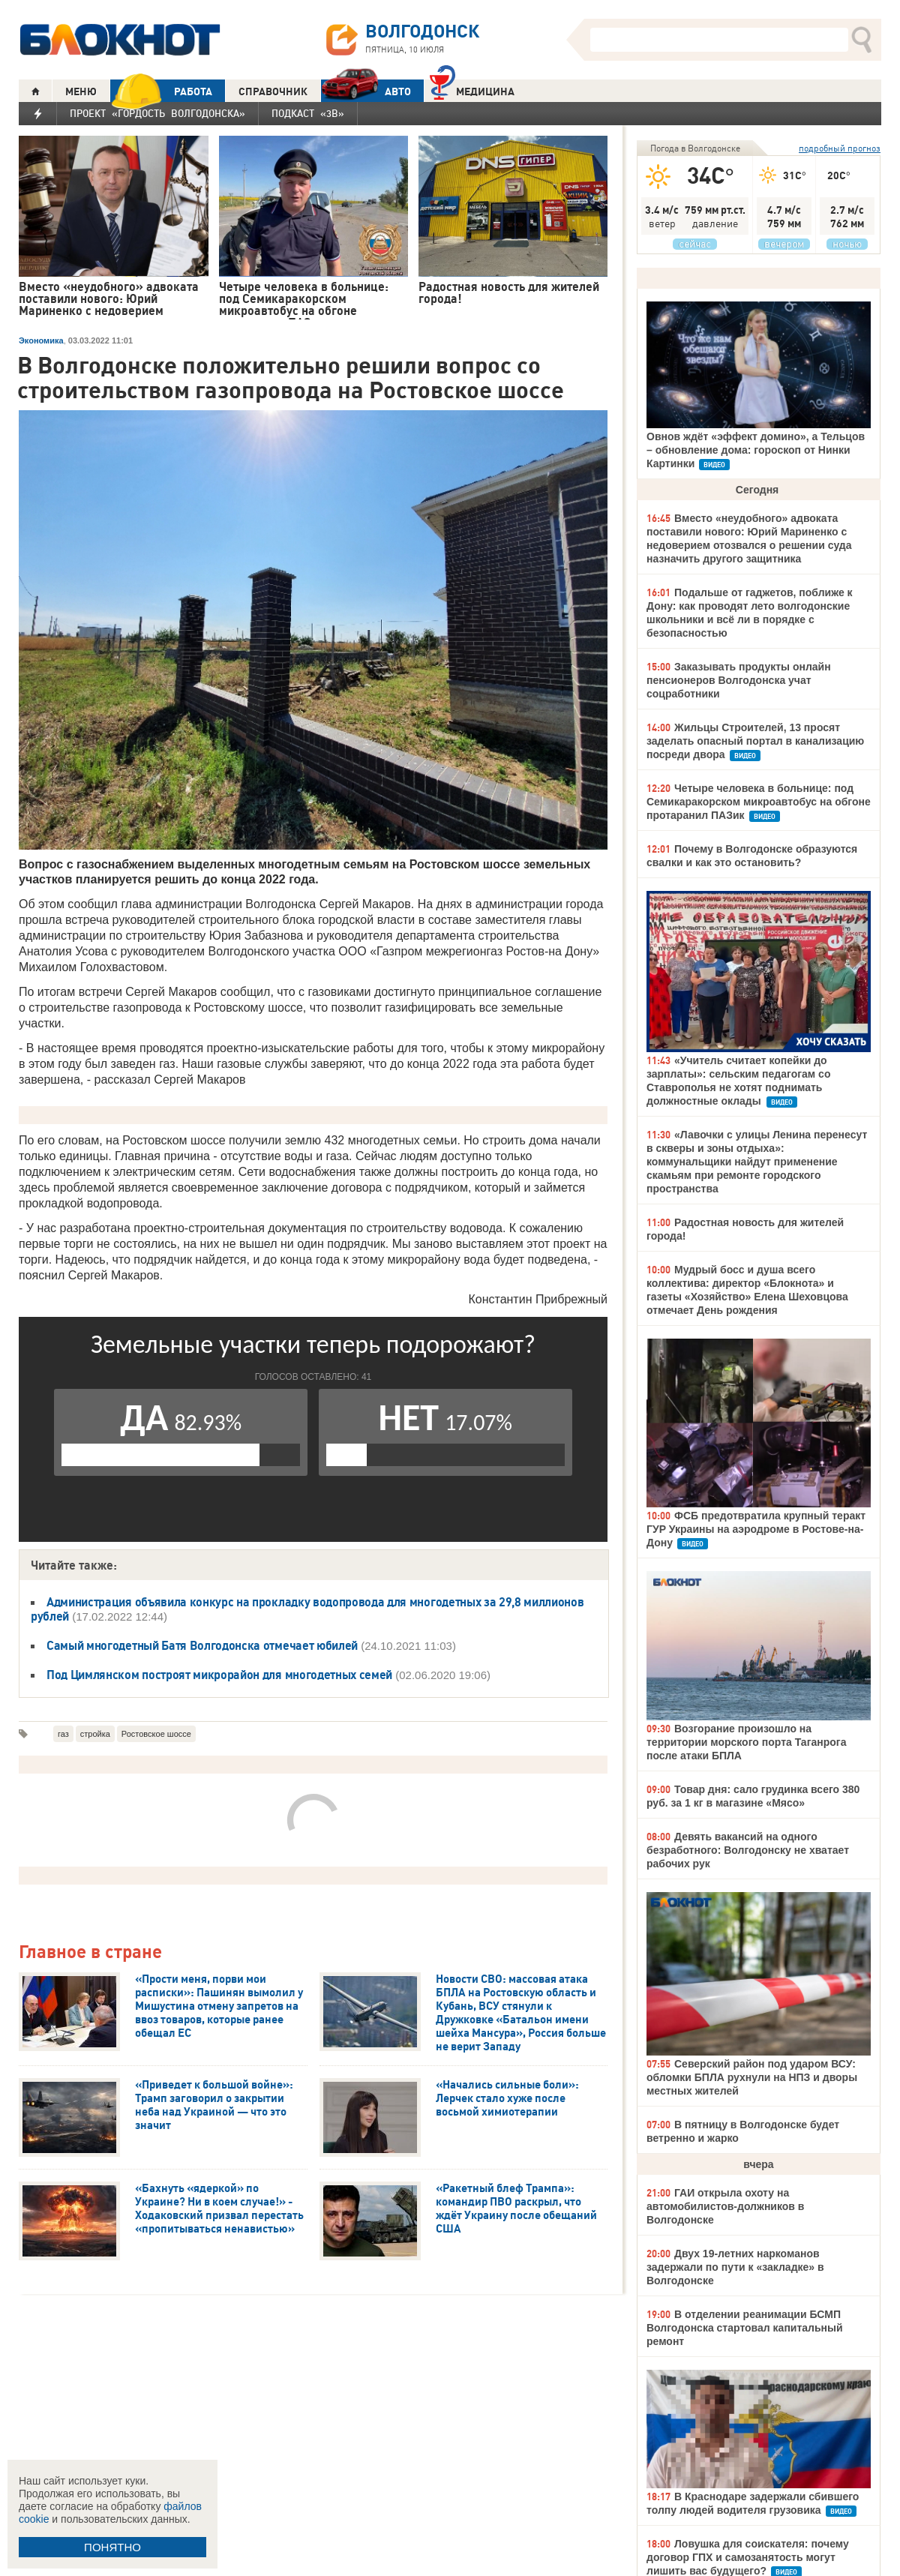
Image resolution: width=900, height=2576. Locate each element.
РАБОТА (161, 91)
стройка (95, 1733)
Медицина (472, 89)
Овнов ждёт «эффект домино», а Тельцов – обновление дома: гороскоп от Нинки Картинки (755, 449)
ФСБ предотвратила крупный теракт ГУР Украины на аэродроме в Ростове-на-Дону (756, 1529)
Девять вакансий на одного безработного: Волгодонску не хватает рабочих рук (747, 1850)
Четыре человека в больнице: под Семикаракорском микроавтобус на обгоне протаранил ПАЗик (758, 801)
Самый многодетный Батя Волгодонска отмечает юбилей (202, 1645)
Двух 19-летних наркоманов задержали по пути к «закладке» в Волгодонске (735, 2267)
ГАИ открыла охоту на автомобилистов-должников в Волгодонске (725, 2206)
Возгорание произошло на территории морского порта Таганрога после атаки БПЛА (746, 1742)
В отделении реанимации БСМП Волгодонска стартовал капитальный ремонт (744, 2327)
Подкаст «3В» (308, 113)
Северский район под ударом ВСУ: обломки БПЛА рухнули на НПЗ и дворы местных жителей (751, 2077)
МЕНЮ (81, 91)
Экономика (41, 340)
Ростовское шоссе (156, 1733)
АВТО (366, 91)
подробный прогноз (839, 148)
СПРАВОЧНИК (273, 91)
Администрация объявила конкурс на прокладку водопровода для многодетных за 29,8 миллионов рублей (307, 1609)
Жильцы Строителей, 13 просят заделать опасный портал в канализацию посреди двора (755, 740)
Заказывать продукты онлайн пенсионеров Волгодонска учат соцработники (738, 680)
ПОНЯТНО (112, 2547)
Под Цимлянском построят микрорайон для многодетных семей (219, 1674)
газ (63, 1733)
